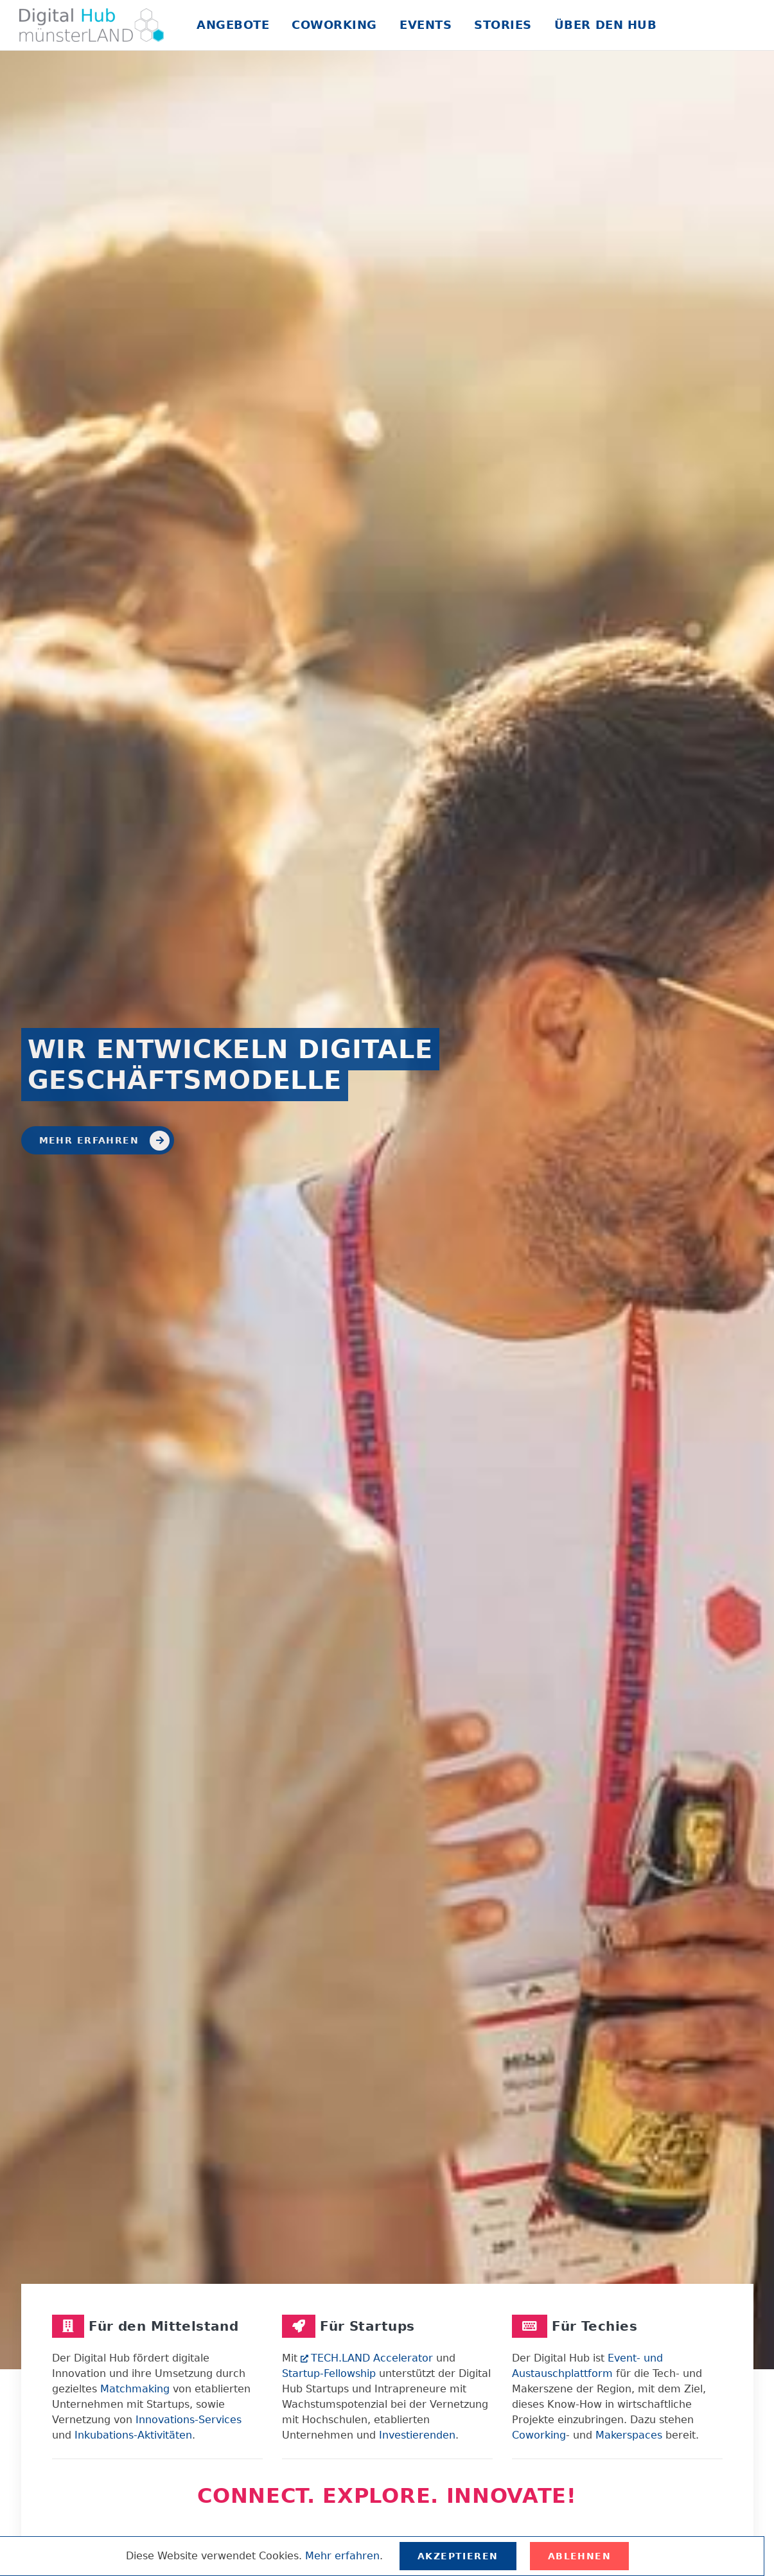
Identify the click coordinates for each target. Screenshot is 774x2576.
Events (426, 25)
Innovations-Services (189, 2420)
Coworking (334, 25)
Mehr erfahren (104, 1141)
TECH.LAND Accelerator (367, 2358)
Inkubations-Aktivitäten (133, 2435)
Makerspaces (628, 2435)
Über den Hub (605, 25)
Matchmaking (135, 2389)
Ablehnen (579, 2556)
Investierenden (417, 2435)
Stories (503, 25)
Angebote (233, 25)
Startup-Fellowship (329, 2373)
